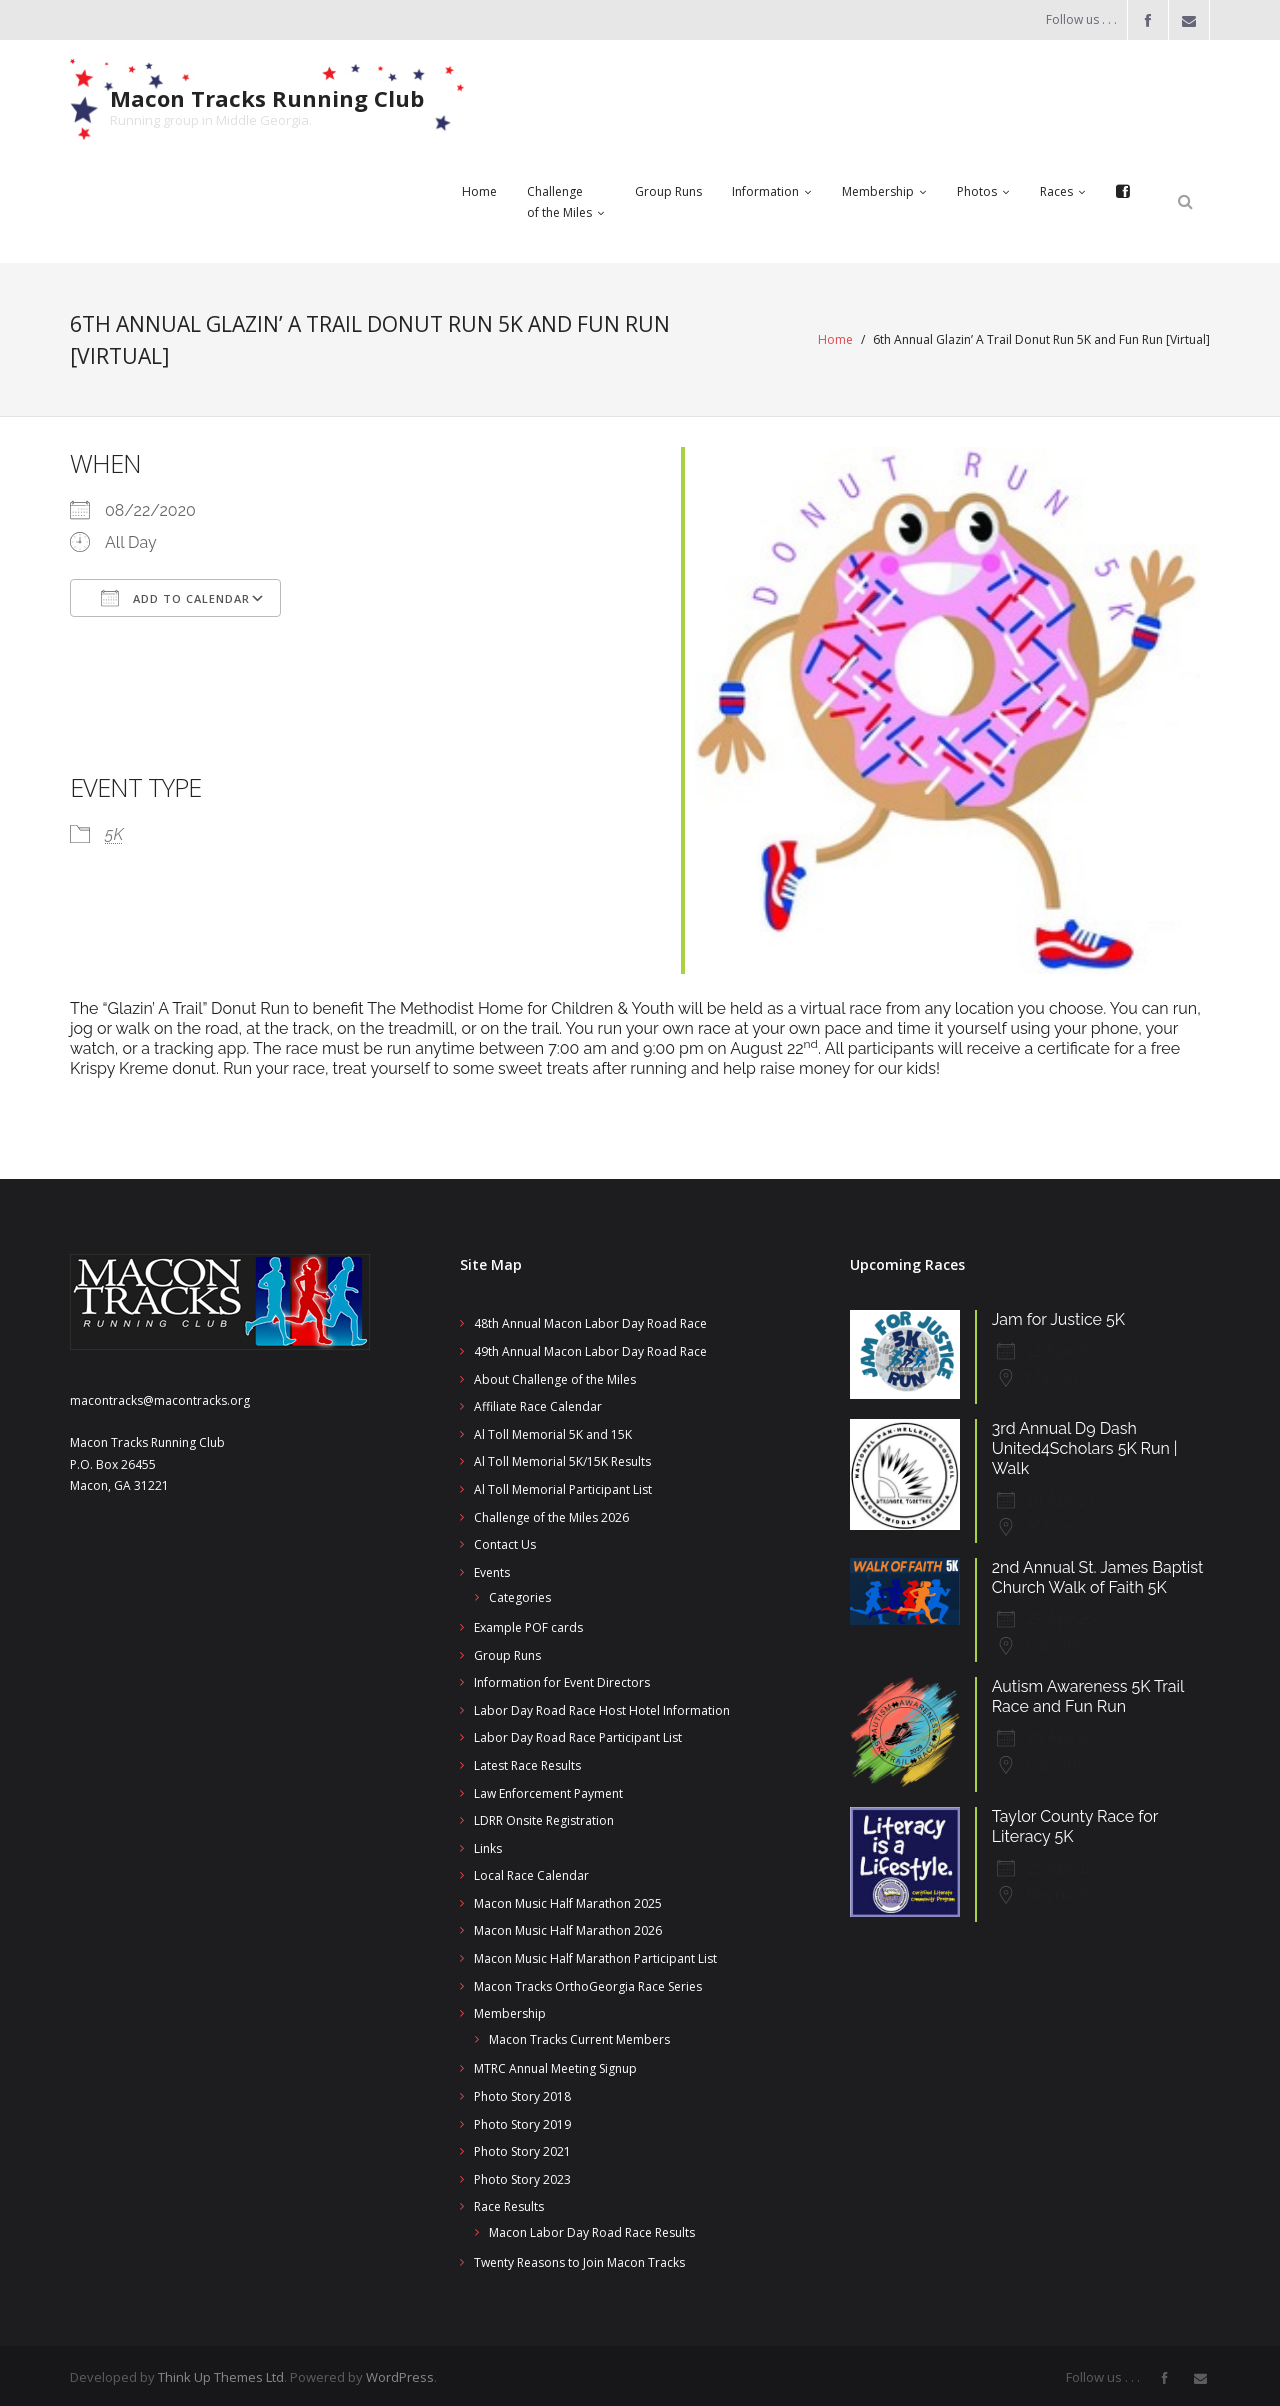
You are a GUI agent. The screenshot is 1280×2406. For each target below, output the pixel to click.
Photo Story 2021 (522, 2147)
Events (492, 1568)
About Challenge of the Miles (555, 1375)
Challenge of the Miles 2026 (551, 1513)
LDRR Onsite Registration (544, 1816)
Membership (510, 2009)
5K (114, 832)
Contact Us (505, 1540)
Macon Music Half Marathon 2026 (568, 1927)
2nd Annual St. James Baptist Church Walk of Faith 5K (1098, 1573)
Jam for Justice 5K (1058, 1316)
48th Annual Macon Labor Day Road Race (590, 1320)
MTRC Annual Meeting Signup (555, 2065)
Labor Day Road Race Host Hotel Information (602, 1706)
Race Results (509, 2203)
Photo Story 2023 (522, 2175)
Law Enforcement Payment (548, 1789)
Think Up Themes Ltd (221, 2373)
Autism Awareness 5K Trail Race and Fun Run (1088, 1692)
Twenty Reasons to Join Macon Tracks (579, 2258)
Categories (520, 1594)
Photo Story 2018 (522, 2092)
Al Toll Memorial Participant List (563, 1485)
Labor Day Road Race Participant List (578, 1734)
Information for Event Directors (562, 1678)
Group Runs (507, 1651)
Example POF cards (528, 1623)
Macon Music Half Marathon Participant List (595, 1954)
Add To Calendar (175, 597)
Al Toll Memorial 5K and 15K (553, 1430)
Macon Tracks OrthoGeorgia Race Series (588, 1982)
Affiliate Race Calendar (538, 1402)
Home (835, 338)
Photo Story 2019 (522, 2120)
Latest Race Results (527, 1761)
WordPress (400, 2373)
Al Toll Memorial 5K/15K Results (562, 1458)
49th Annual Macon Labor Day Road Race (590, 1347)
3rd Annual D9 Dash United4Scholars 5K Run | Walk (1085, 1444)
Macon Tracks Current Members (579, 2035)
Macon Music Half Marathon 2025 (568, 1899)
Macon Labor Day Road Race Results (592, 2228)
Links (488, 1844)
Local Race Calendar (531, 1872)
